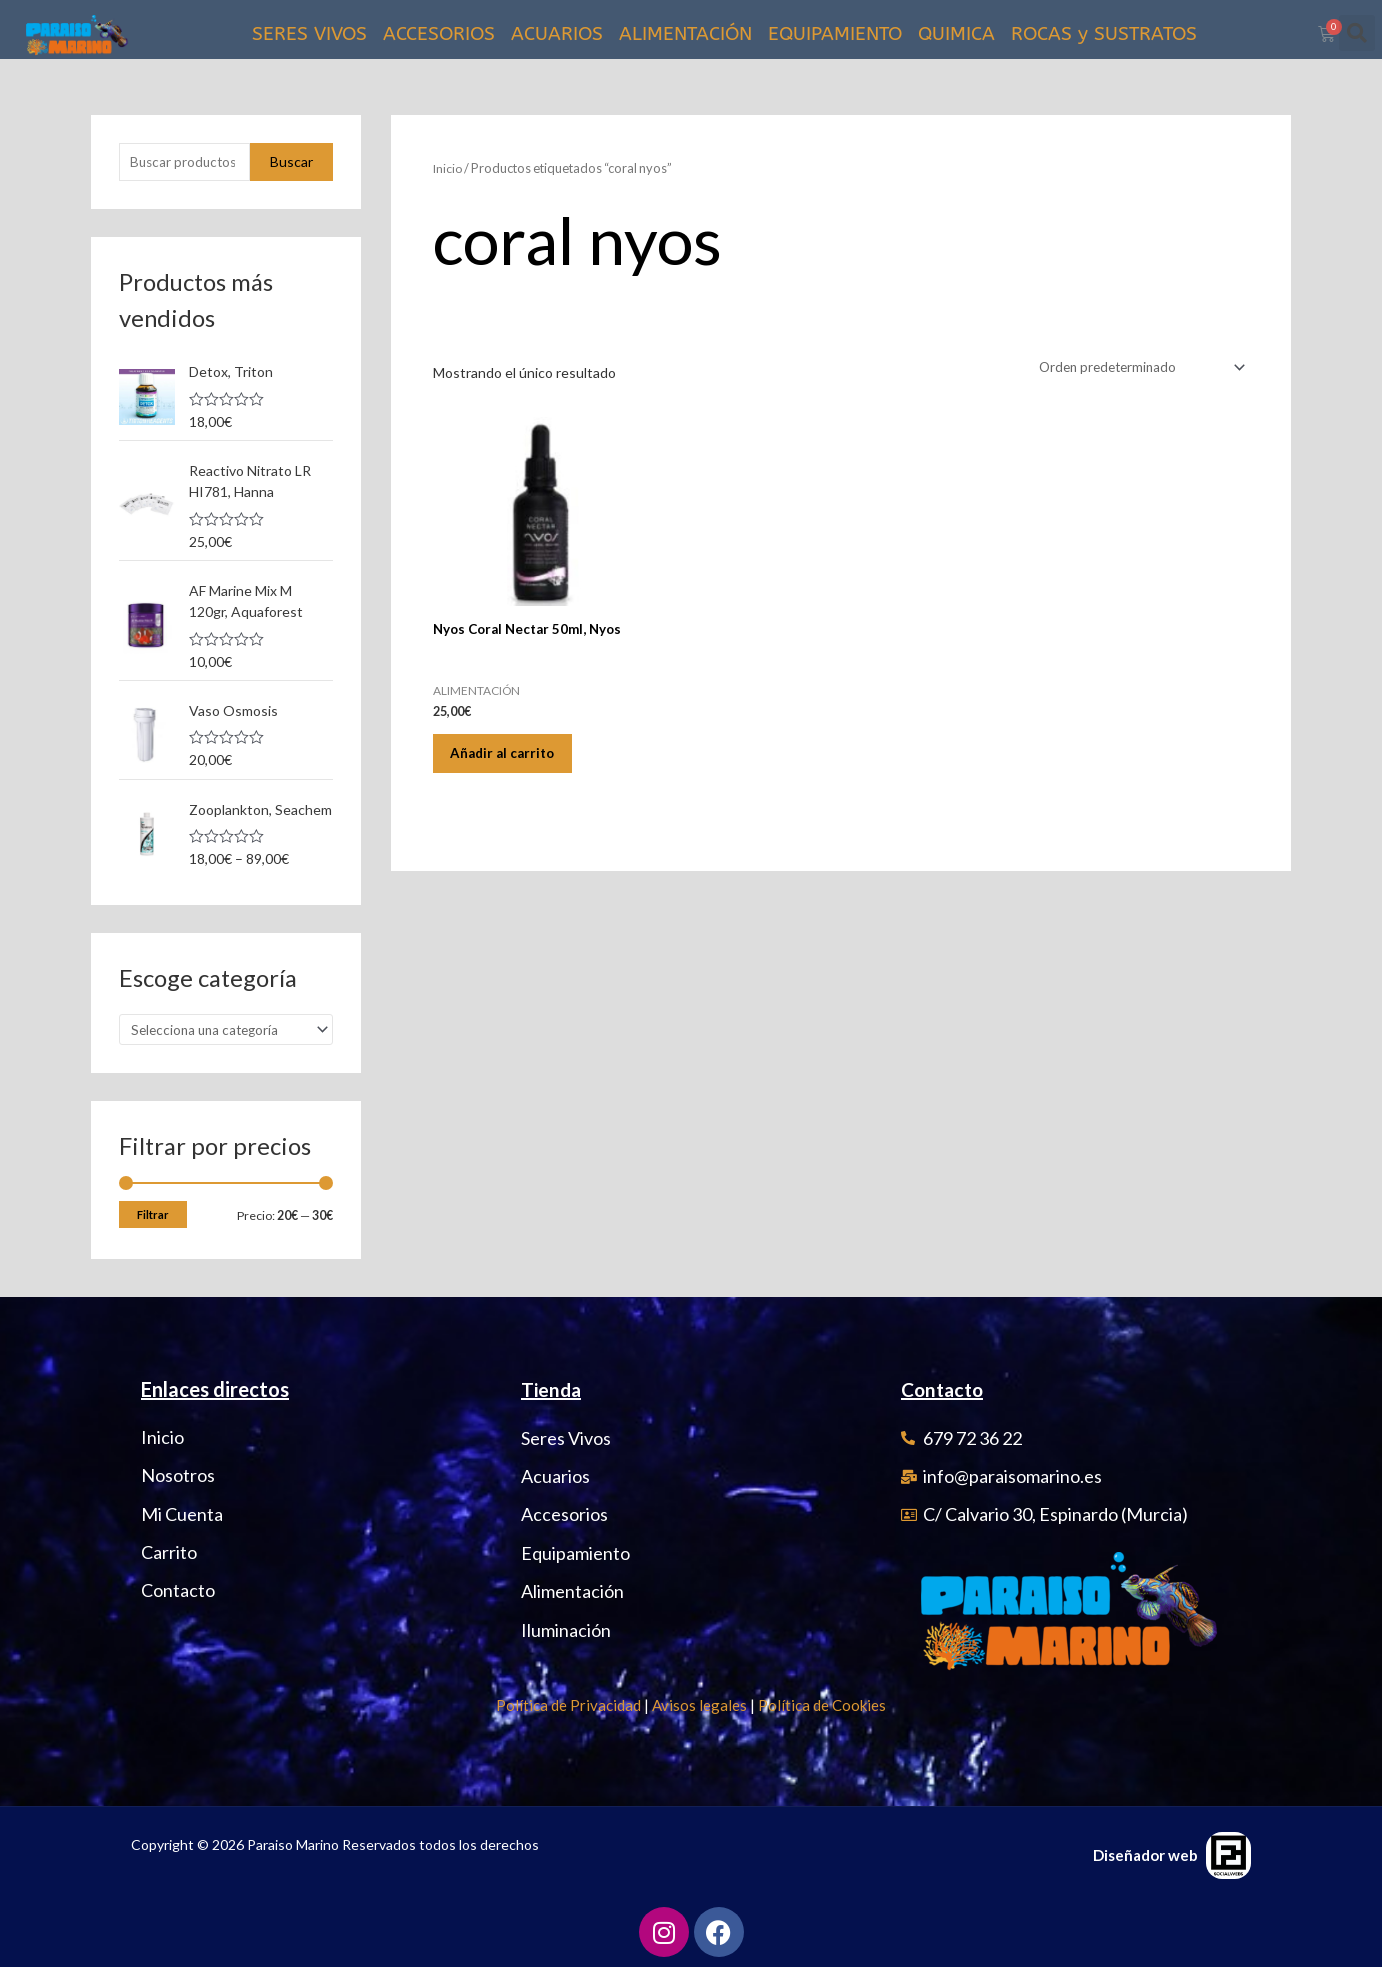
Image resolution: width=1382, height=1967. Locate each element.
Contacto (945, 1390)
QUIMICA (956, 34)
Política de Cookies (822, 1705)
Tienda (552, 1390)
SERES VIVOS (309, 34)
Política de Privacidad (568, 1705)
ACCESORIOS (439, 34)
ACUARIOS (557, 34)
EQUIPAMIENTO (835, 34)
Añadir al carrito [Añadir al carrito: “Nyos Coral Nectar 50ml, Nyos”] (513, 755)
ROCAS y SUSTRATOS (1104, 34)
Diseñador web (1145, 1855)
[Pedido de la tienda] (1135, 367)
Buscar (291, 162)
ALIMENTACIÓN (685, 34)
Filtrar (153, 1218)
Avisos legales (699, 1705)
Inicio (448, 168)
